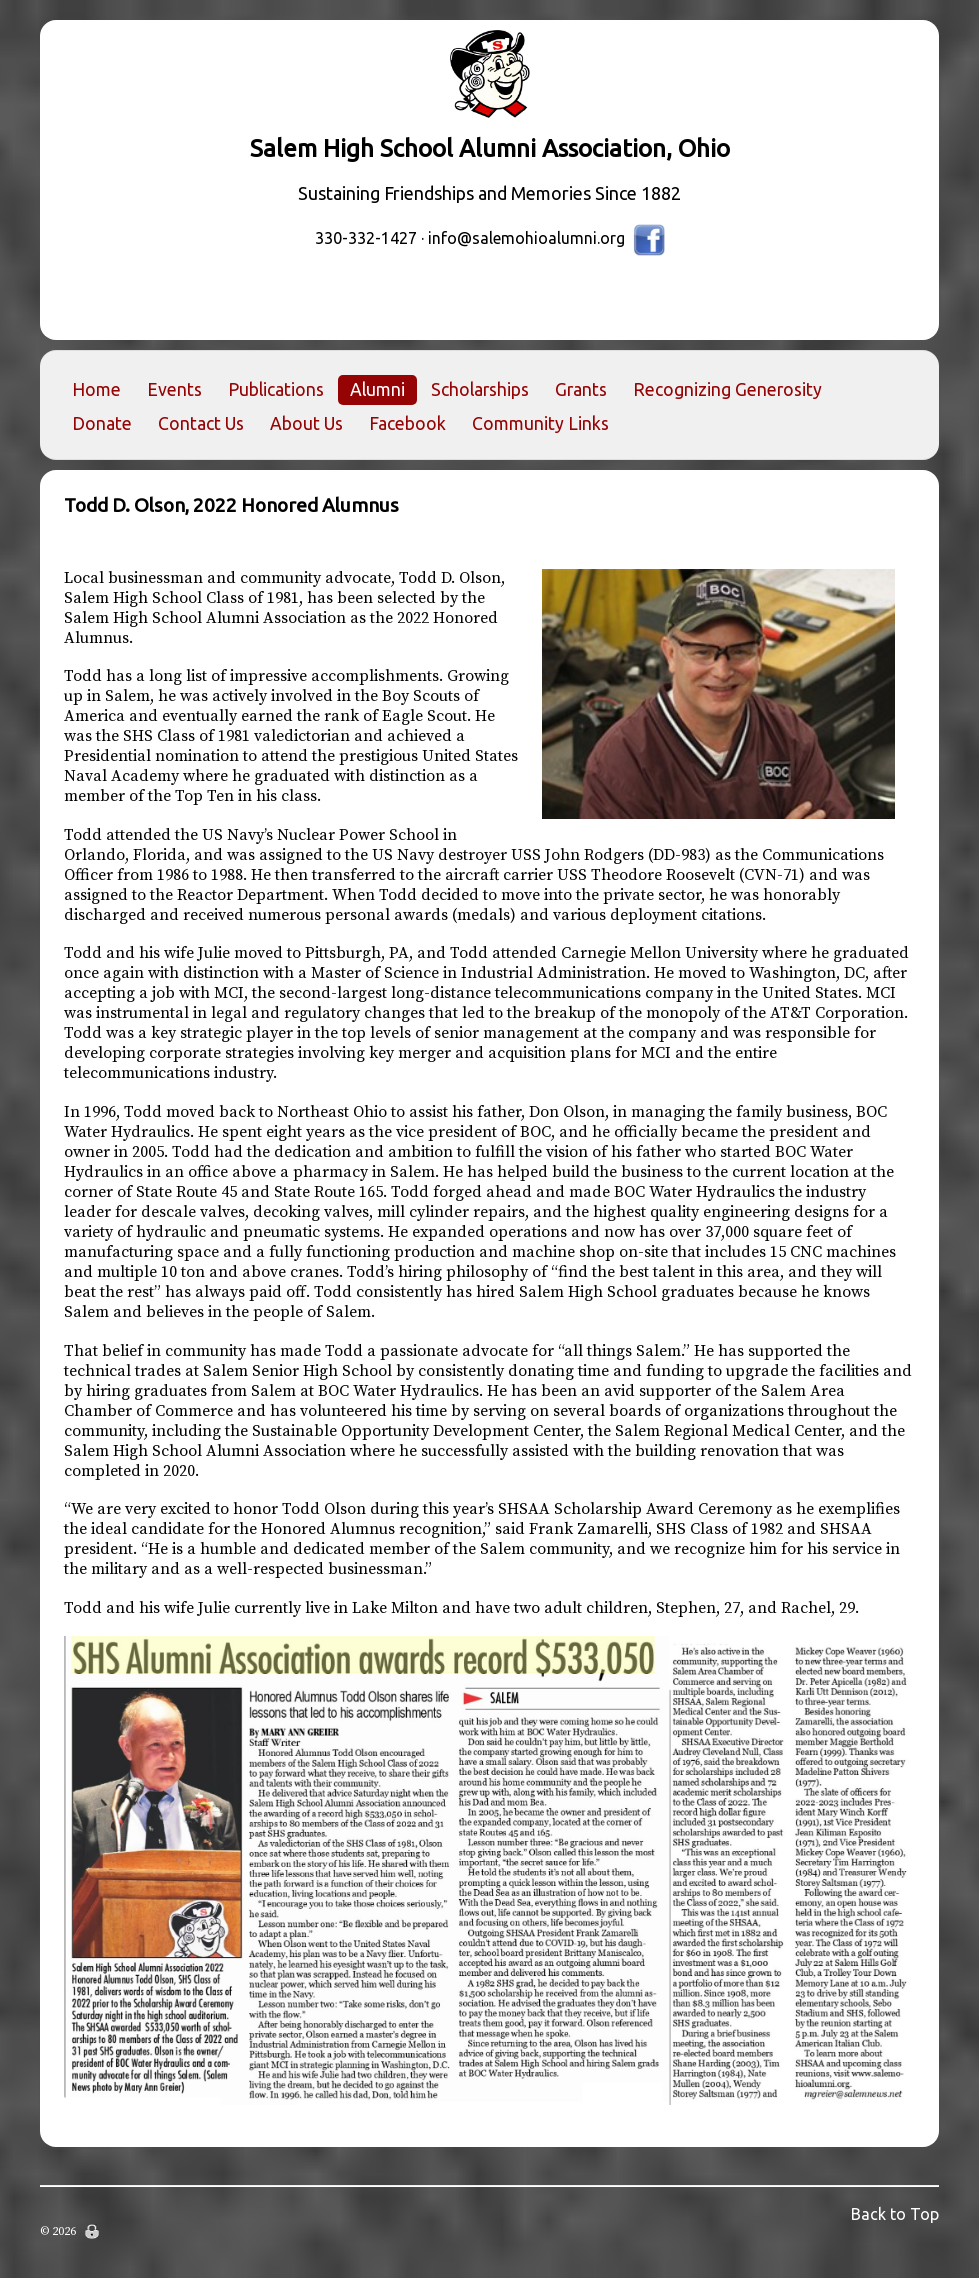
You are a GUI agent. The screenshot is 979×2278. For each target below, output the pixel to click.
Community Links (540, 423)
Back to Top (895, 2214)
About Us (306, 423)
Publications (276, 389)
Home (96, 389)
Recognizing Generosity (727, 389)
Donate (102, 423)
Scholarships (480, 389)
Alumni (377, 389)
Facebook (407, 423)
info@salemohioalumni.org (526, 238)
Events (174, 389)
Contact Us (201, 423)
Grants (581, 389)
